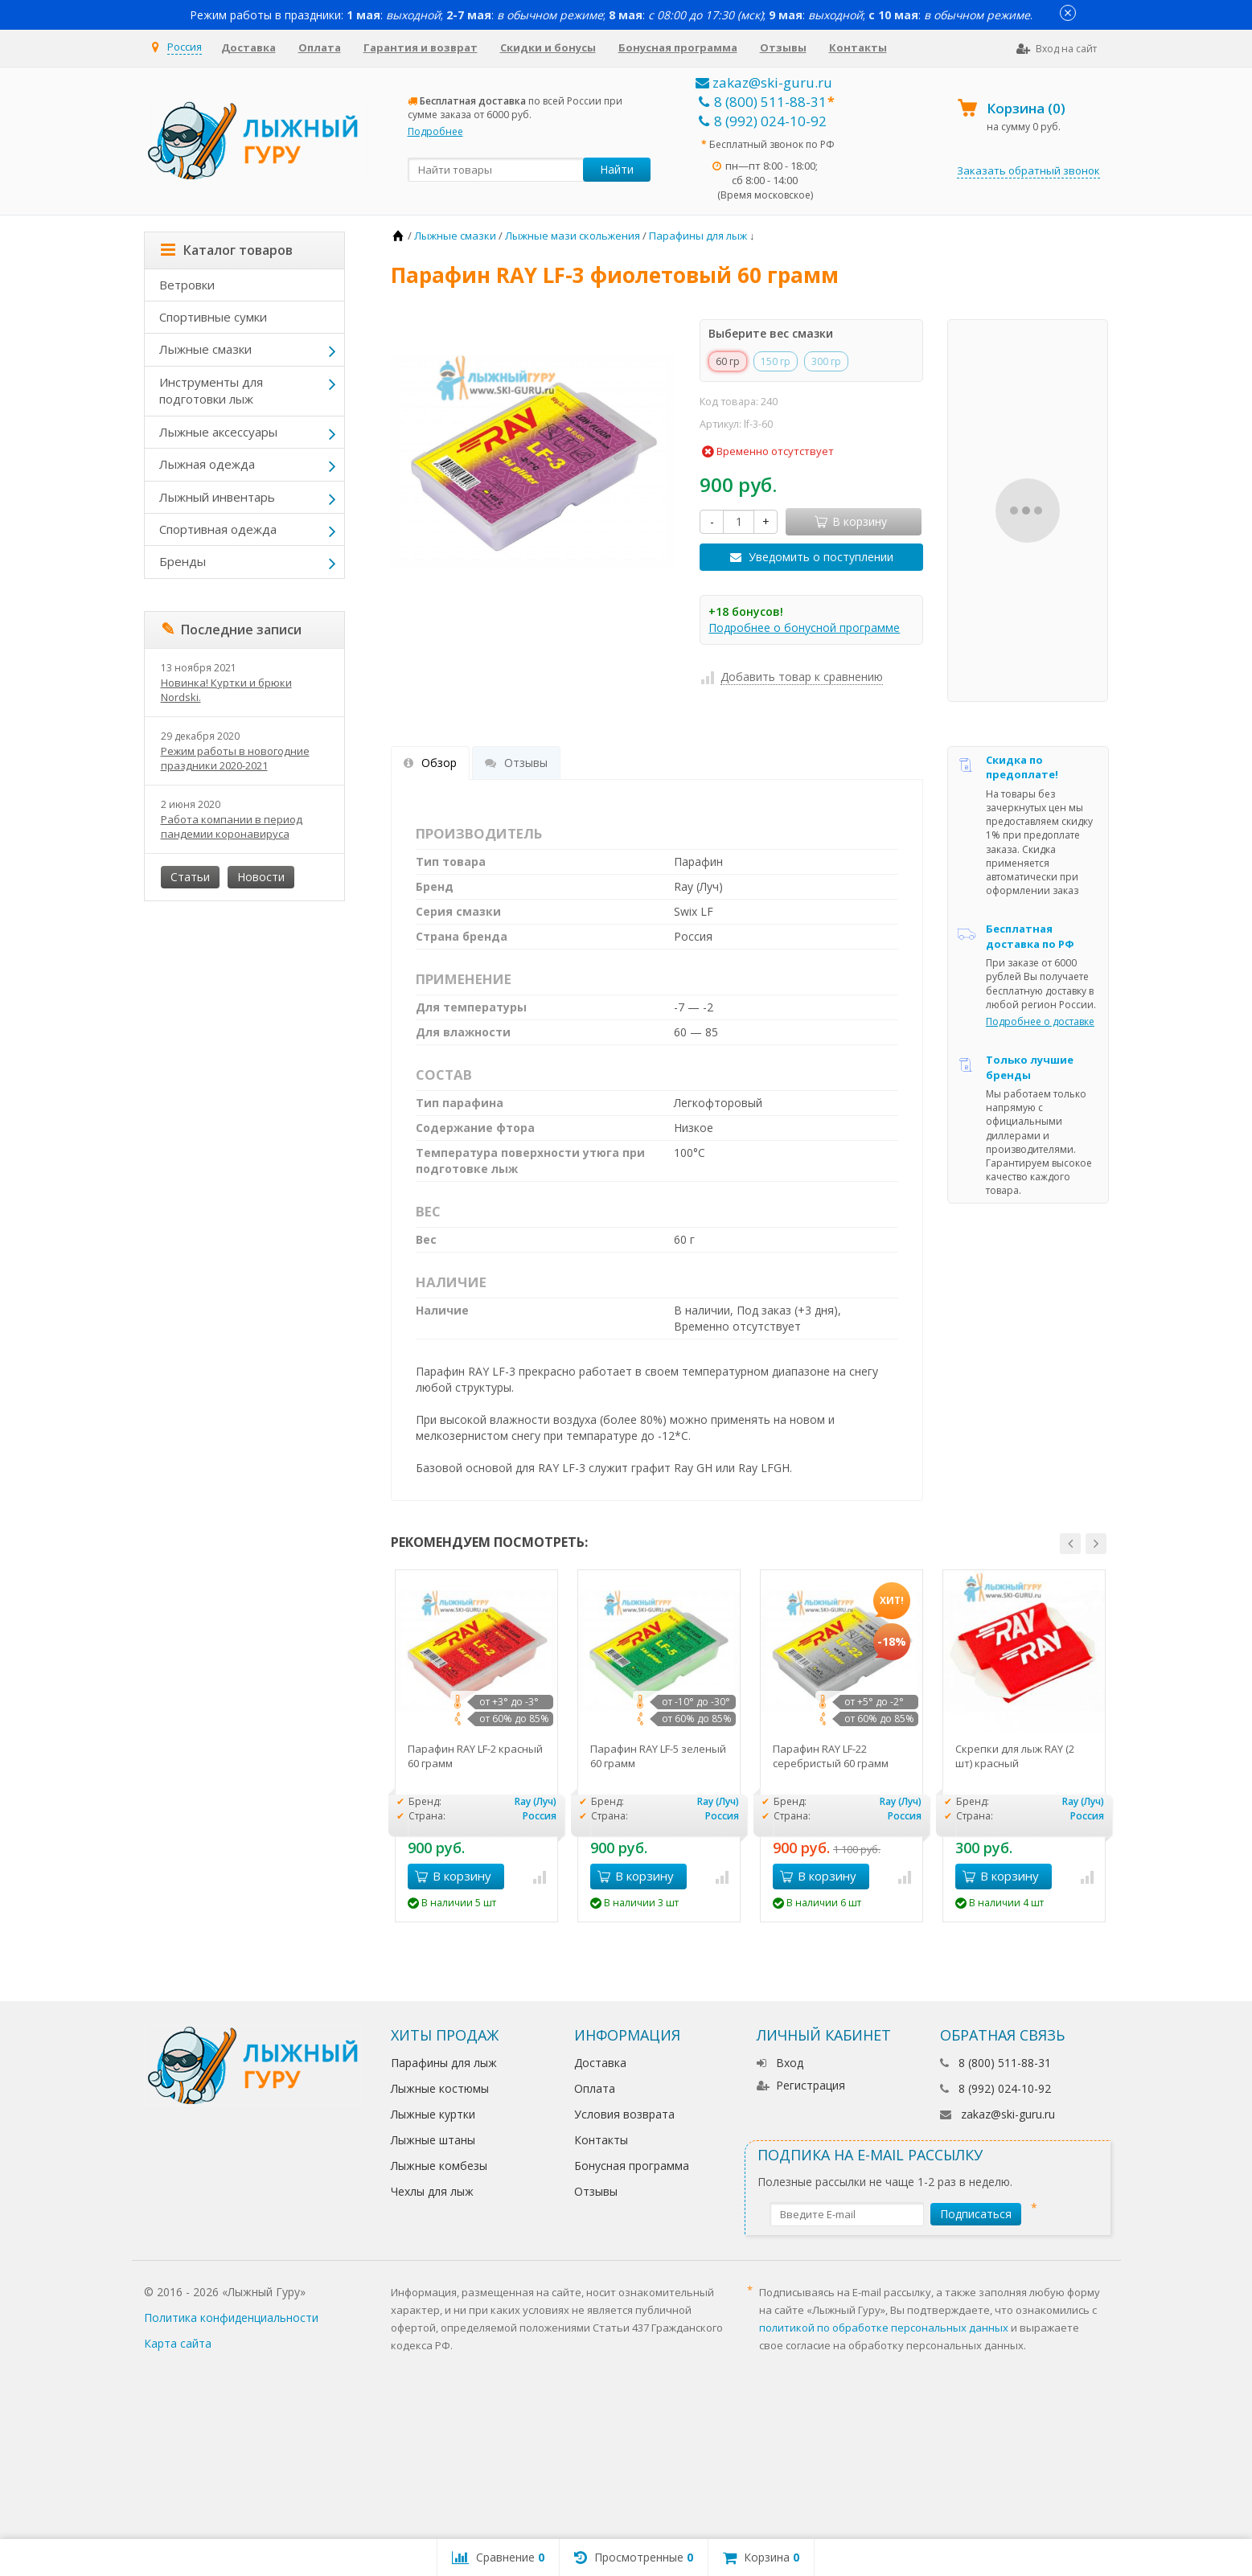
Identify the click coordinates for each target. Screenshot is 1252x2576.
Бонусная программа (677, 47)
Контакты (858, 47)
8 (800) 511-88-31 (763, 101)
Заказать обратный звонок (1028, 170)
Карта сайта (177, 2343)
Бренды (182, 561)
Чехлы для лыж (432, 2191)
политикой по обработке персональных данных (883, 2327)
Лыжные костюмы (440, 2088)
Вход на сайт (1056, 48)
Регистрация (801, 2085)
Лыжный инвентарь (217, 497)
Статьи (190, 876)
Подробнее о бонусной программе (804, 627)
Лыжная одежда (207, 464)
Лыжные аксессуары (218, 432)
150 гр (775, 361)
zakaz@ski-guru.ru (764, 82)
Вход (780, 2062)
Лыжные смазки (205, 349)
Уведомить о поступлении (821, 556)
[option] (476, 1746)
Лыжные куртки (433, 2114)
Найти (617, 169)
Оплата (319, 47)
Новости (261, 876)
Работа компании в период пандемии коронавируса (231, 826)
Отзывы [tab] (516, 762)
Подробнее (435, 131)
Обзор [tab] (430, 762)
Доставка (248, 47)
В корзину (453, 1876)
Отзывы (783, 47)
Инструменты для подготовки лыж (211, 390)
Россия (184, 46)
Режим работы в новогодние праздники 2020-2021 (235, 758)
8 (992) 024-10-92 (763, 121)
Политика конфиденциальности (231, 2317)
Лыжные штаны (433, 2139)
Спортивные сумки (213, 317)
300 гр (826, 361)
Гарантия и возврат (420, 47)
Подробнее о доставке (1040, 1021)
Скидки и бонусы (548, 47)
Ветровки (187, 285)
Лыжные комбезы (439, 2165)
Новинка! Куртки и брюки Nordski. (226, 689)
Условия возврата (624, 2114)
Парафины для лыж (444, 2062)
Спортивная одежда (218, 529)
